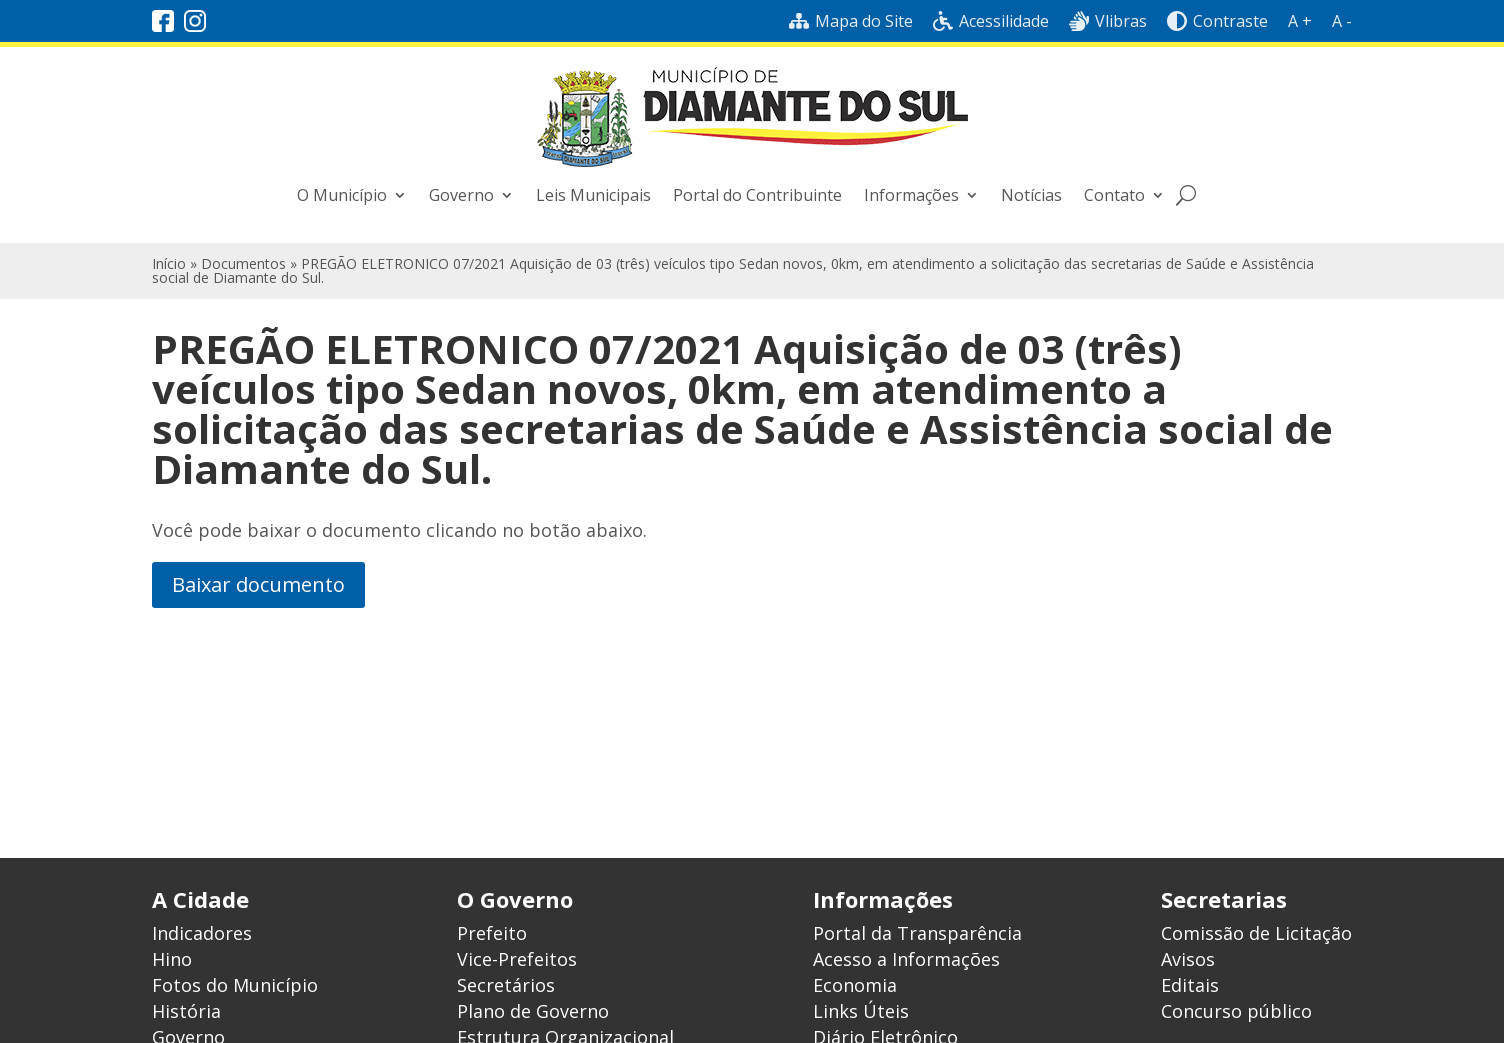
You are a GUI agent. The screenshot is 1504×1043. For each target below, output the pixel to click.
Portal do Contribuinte (757, 195)
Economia (855, 985)
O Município (342, 195)
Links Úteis (861, 1011)
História (186, 1011)
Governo (461, 195)
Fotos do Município (235, 985)
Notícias (1031, 195)
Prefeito (492, 933)
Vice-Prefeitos (517, 959)
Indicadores (202, 933)
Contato (1114, 195)
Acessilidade (991, 21)
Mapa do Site (851, 21)
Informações (911, 195)
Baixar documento (258, 584)
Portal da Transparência (917, 933)
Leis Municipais (593, 195)
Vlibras (1108, 21)
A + (1300, 21)
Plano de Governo (533, 1011)
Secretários (506, 985)
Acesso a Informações (906, 959)
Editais (1190, 985)
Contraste (1217, 21)
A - (1342, 21)
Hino (172, 959)
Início (169, 263)
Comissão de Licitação (1256, 933)
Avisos (1188, 959)
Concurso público (1236, 1011)
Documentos (243, 263)
